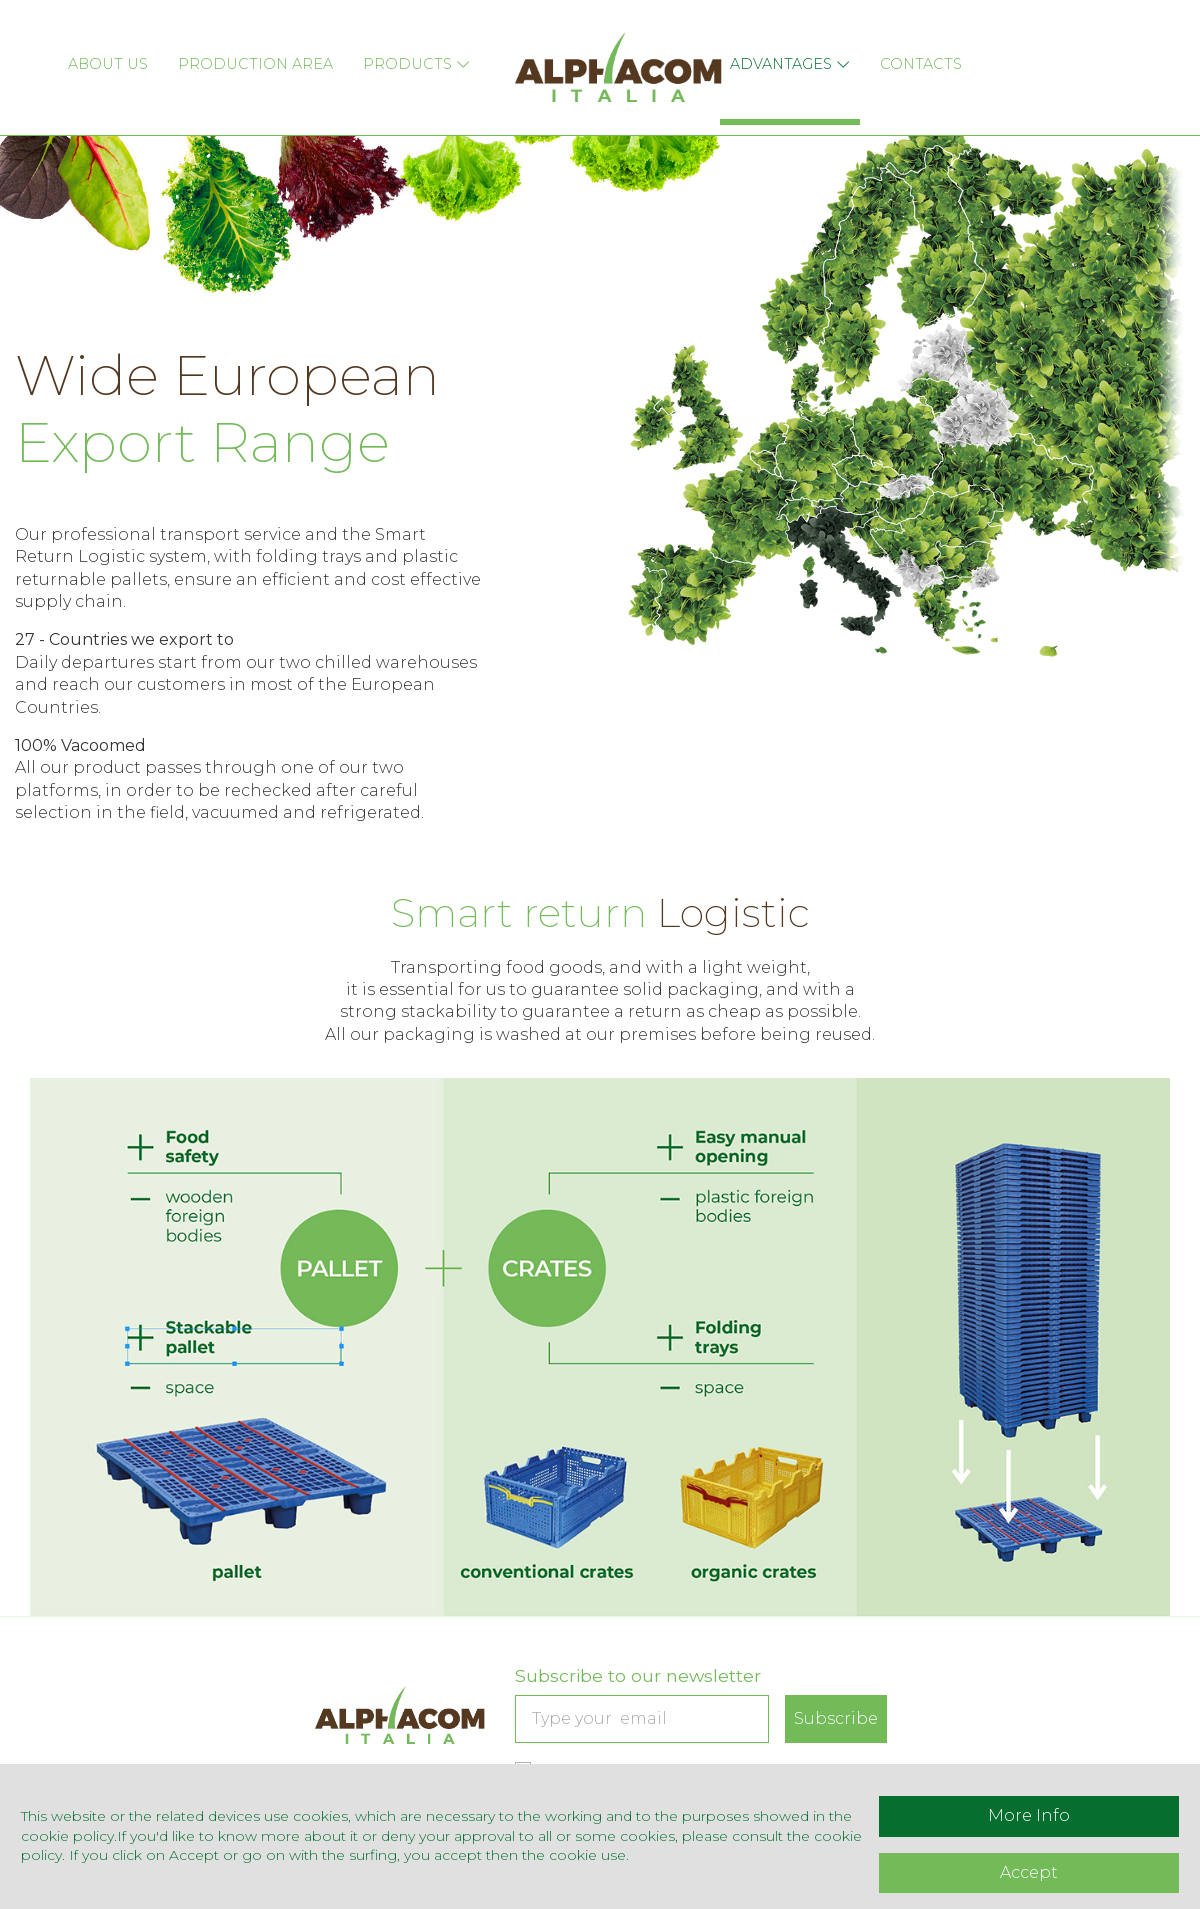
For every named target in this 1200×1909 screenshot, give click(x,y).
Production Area (240, 54)
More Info (1029, 1815)
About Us (84, 54)
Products (412, 54)
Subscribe (836, 1718)
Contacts (936, 54)
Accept (1029, 1872)
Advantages (796, 54)
